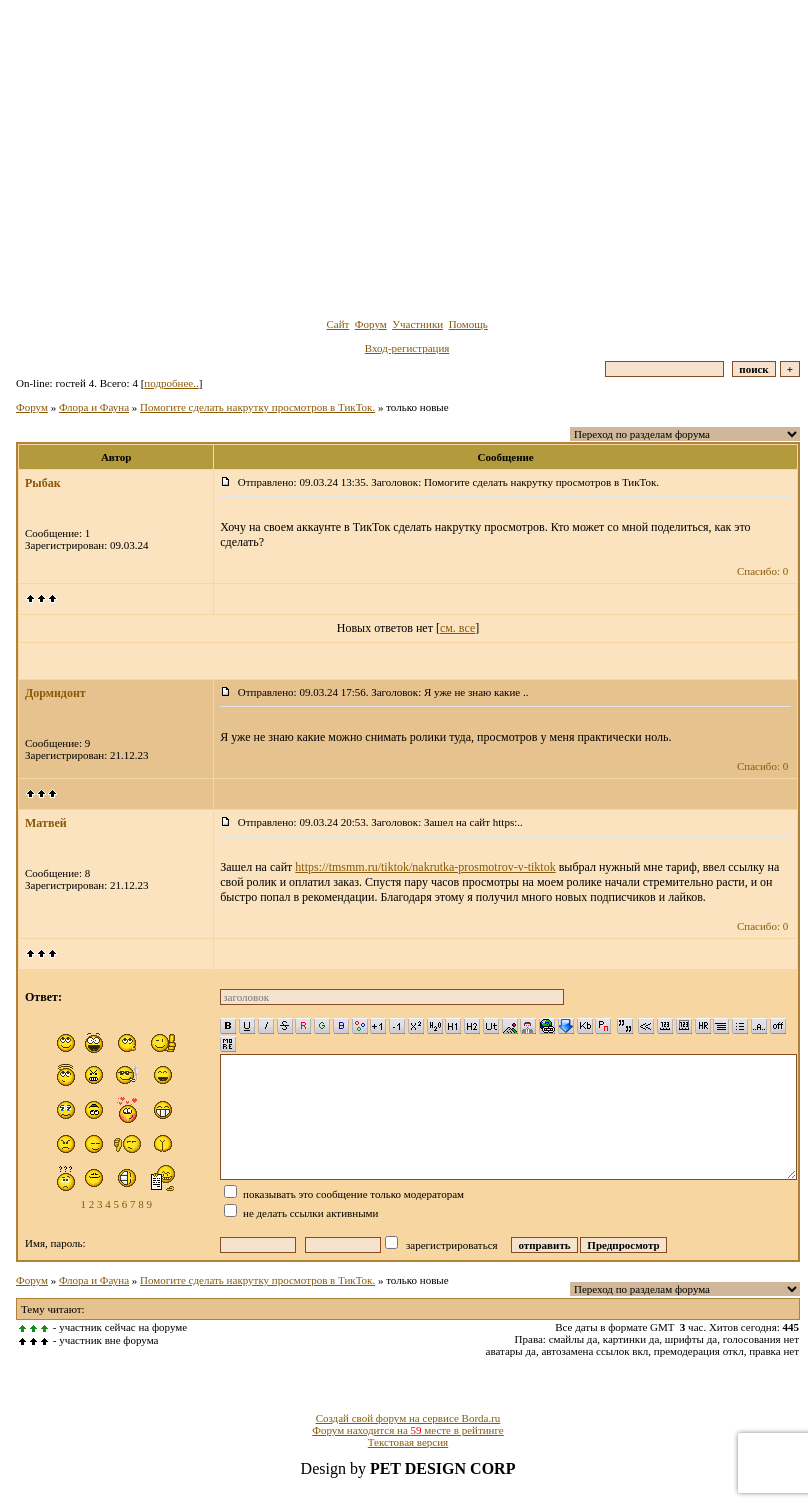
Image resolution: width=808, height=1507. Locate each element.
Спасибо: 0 (762, 571)
